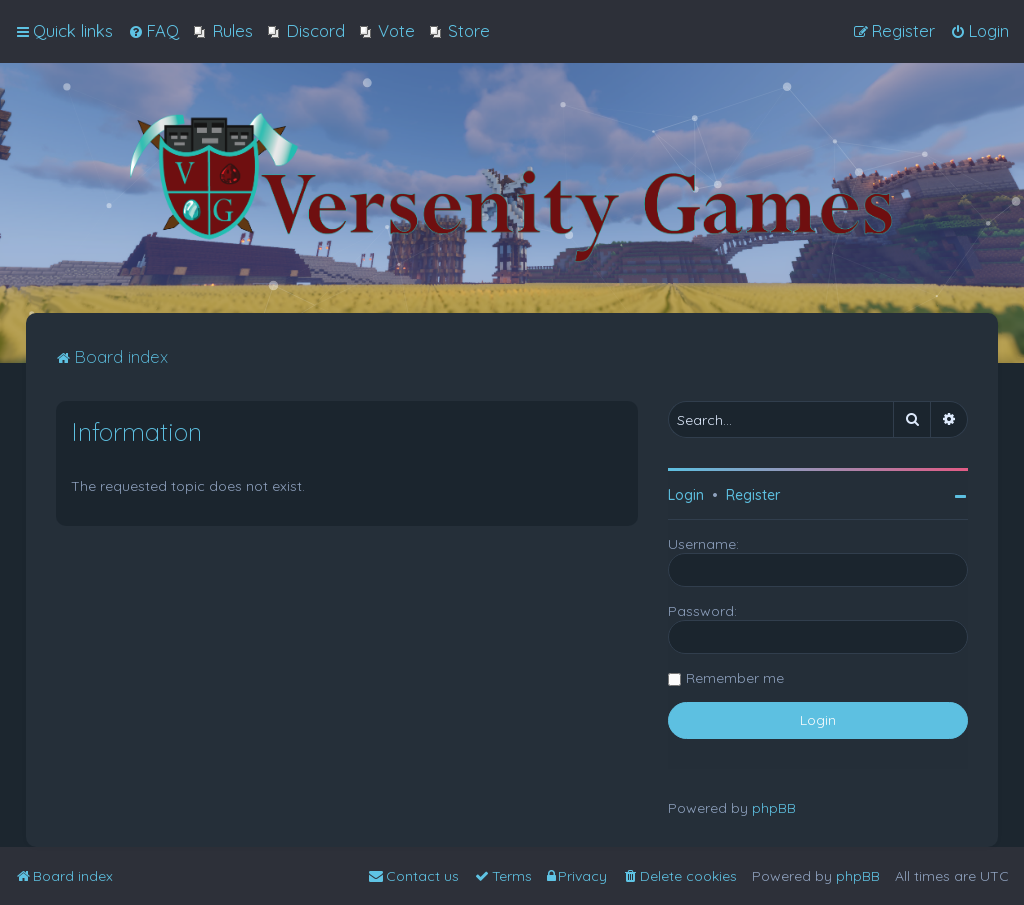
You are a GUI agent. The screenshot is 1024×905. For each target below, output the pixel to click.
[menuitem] (153, 31)
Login (686, 495)
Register (753, 495)
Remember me (735, 678)
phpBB (774, 808)
